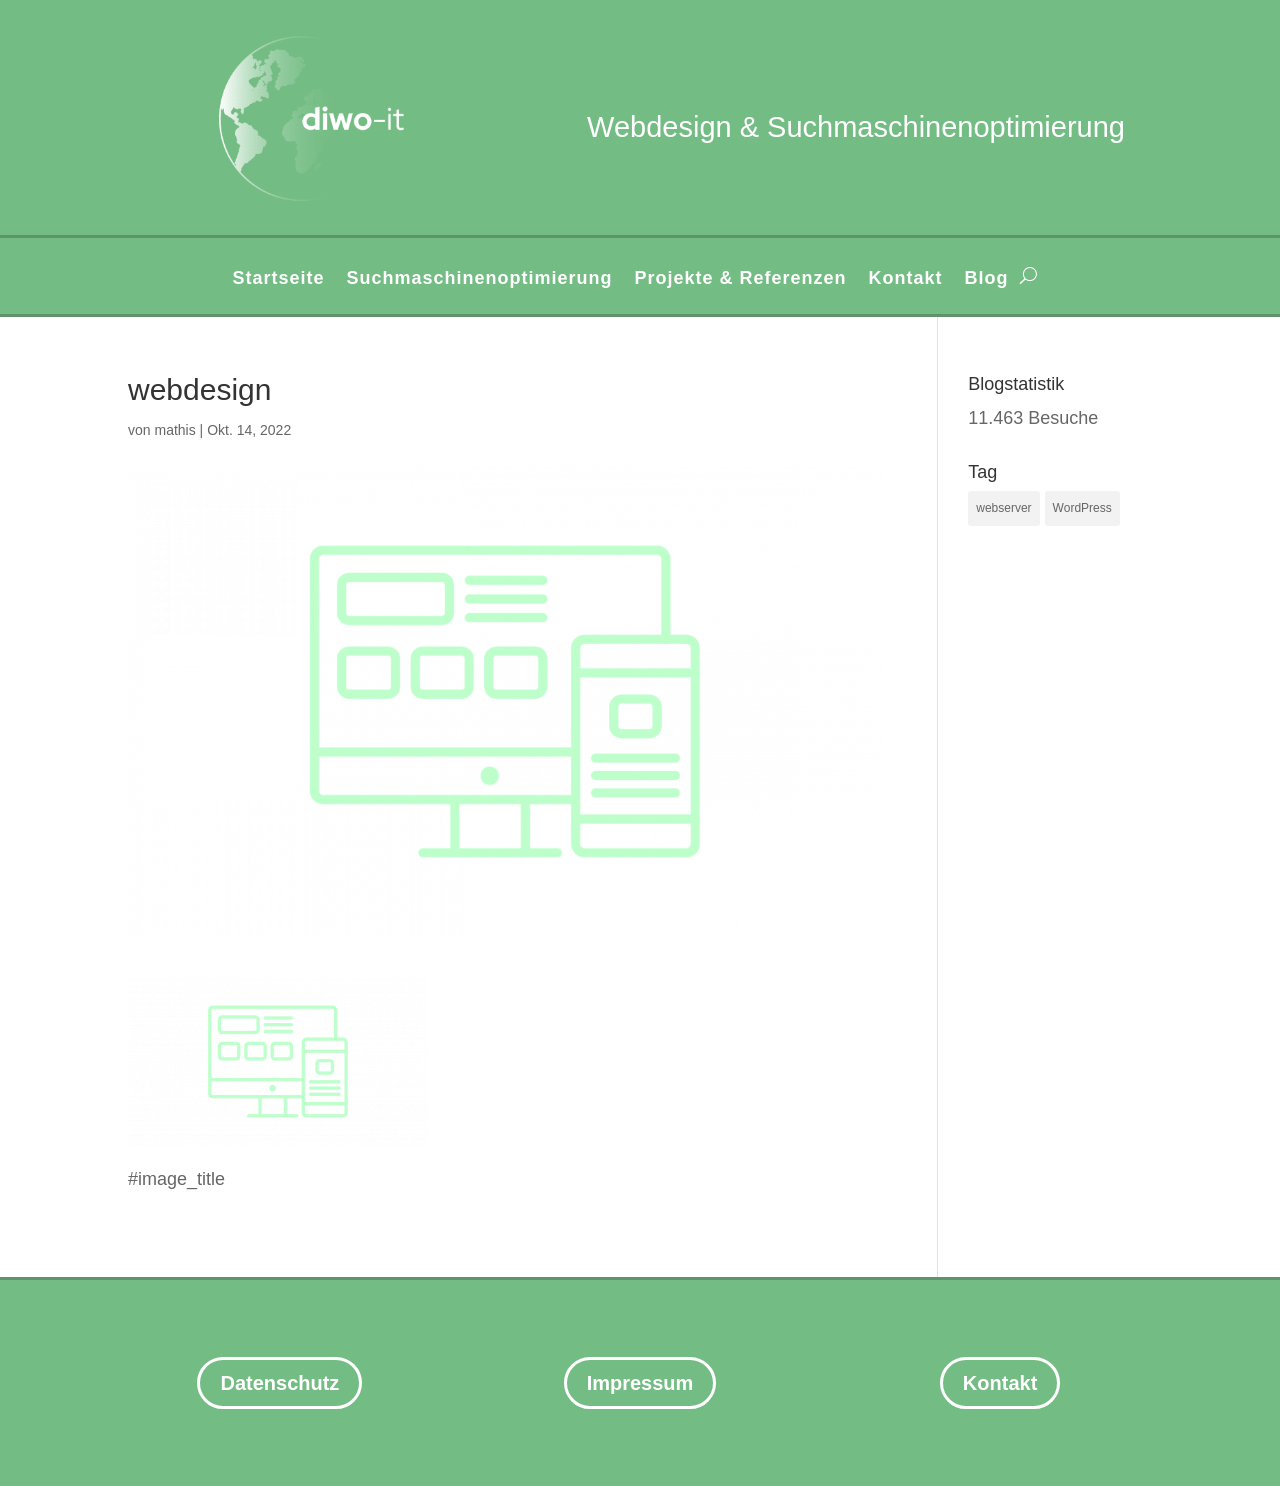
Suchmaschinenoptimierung (479, 279)
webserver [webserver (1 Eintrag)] (1003, 508)
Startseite (278, 279)
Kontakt (906, 279)
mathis (174, 430)
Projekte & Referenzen (741, 279)
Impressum (640, 1383)
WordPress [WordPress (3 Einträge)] (1082, 508)
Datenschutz (279, 1383)
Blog (987, 279)
